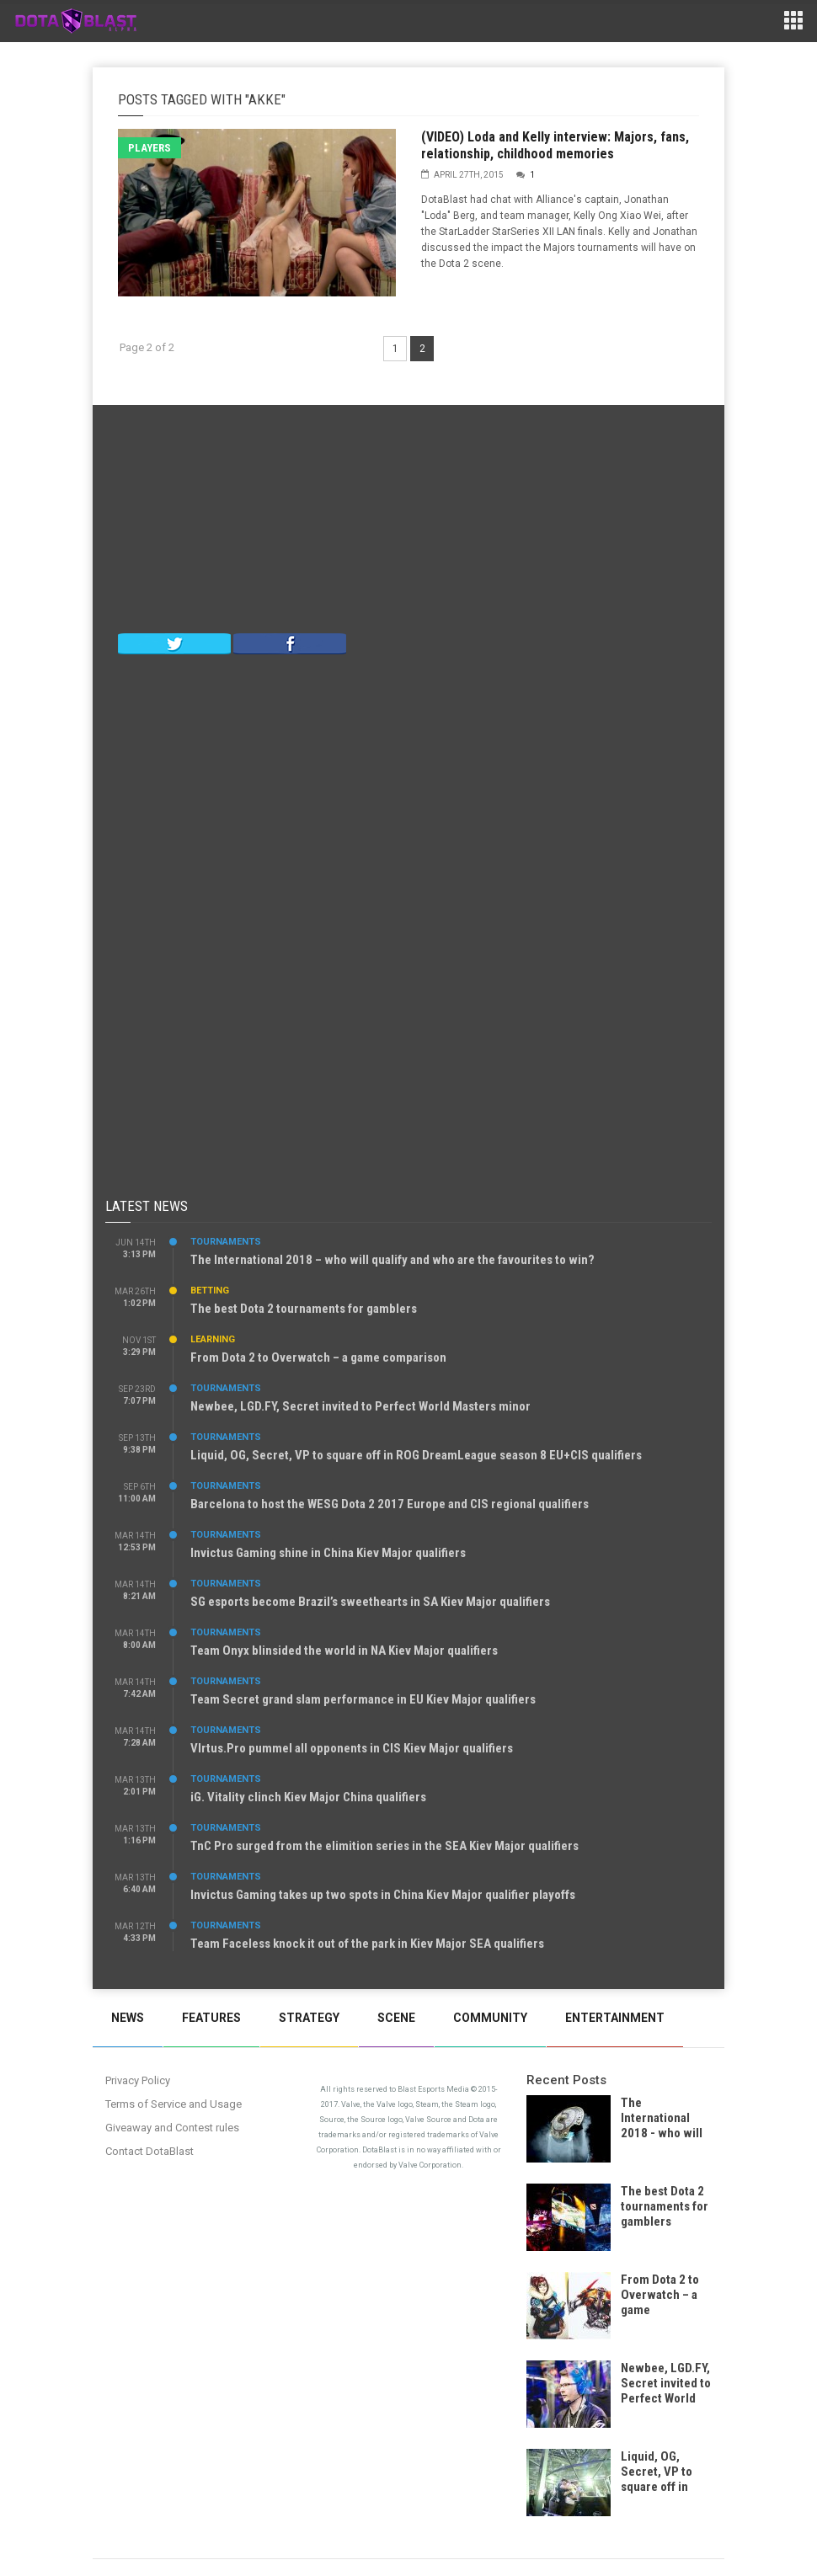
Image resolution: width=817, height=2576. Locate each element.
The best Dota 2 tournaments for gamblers (303, 1308)
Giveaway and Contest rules (172, 2127)
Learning (212, 1339)
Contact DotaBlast (149, 2151)
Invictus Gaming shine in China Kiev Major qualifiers (328, 1552)
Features (211, 2017)
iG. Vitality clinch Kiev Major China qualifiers (308, 1797)
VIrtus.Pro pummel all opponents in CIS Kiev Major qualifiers (351, 1748)
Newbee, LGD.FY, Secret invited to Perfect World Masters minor (360, 1406)
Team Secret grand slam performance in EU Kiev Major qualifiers (363, 1699)
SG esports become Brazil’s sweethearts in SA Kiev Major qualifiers (370, 1601)
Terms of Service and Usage (173, 2104)
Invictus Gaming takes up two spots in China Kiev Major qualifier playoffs (382, 1894)
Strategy (309, 2017)
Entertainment (615, 2017)
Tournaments (225, 1241)
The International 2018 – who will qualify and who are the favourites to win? (392, 1259)
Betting (209, 1290)
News (127, 2017)
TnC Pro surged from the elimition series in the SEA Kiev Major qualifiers (384, 1845)
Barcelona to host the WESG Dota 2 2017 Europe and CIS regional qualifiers (389, 1504)
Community (490, 2017)
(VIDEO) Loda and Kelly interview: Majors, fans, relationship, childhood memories (555, 145)
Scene (396, 2017)
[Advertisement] (408, 523)
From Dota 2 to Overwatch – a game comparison (318, 1357)
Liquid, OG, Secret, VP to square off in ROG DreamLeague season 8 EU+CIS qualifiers (416, 1455)
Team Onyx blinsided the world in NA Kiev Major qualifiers (344, 1650)
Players (149, 147)
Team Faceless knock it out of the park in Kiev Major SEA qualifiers (367, 1943)
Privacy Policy (137, 2080)
